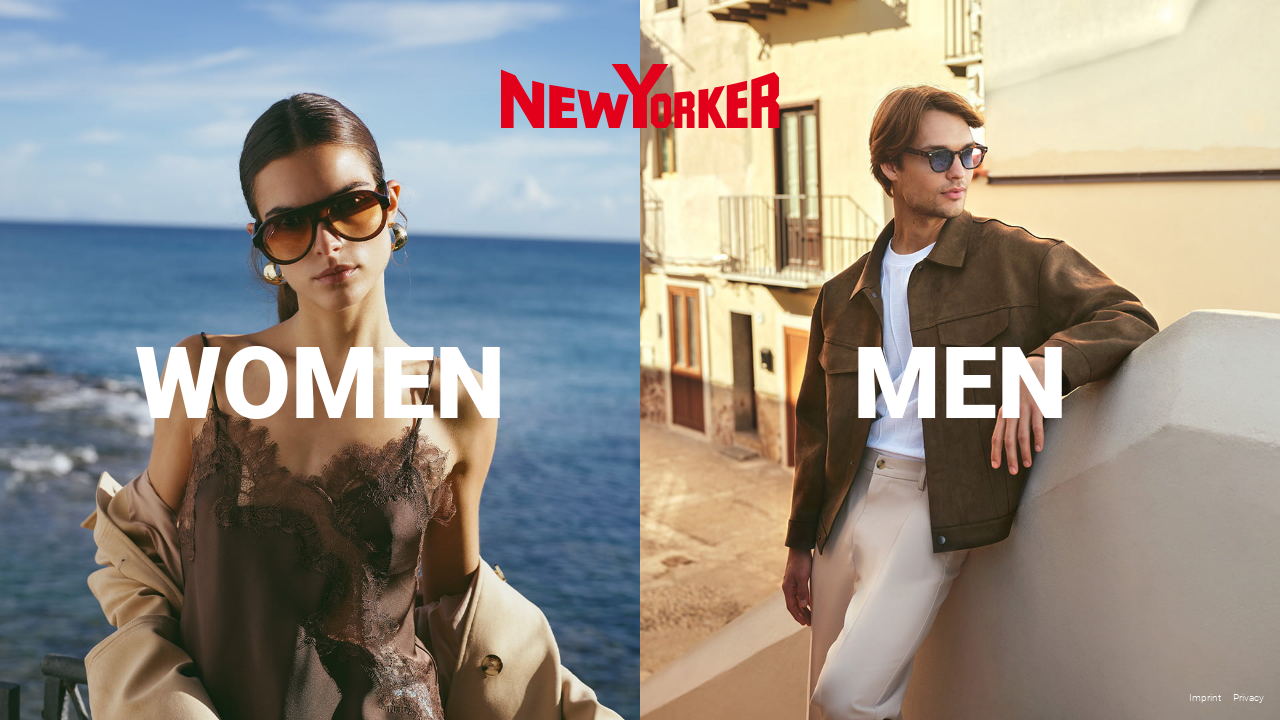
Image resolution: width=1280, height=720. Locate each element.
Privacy (1248, 697)
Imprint (1205, 697)
